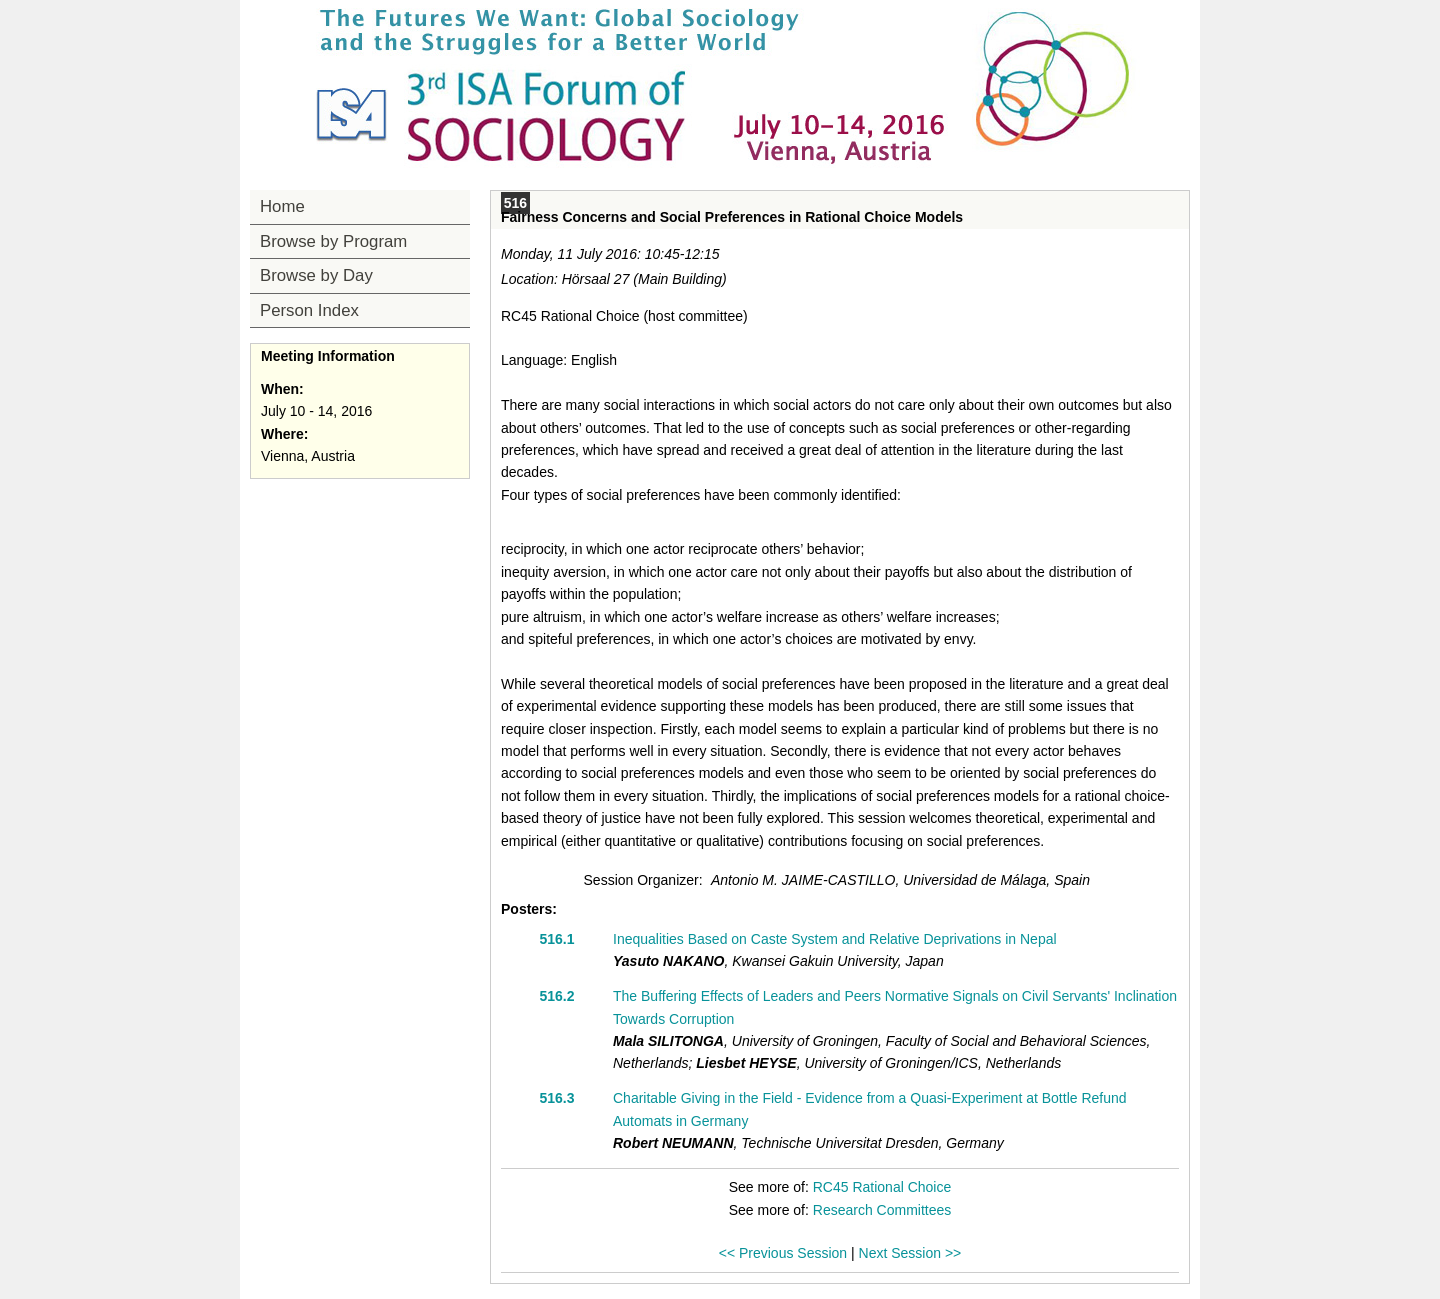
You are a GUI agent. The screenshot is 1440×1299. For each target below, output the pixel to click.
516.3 (556, 1098)
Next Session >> (910, 1253)
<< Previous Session (783, 1253)
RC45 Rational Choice (882, 1187)
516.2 (556, 996)
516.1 (556, 939)
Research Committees (882, 1210)
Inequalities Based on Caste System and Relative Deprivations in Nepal (835, 939)
